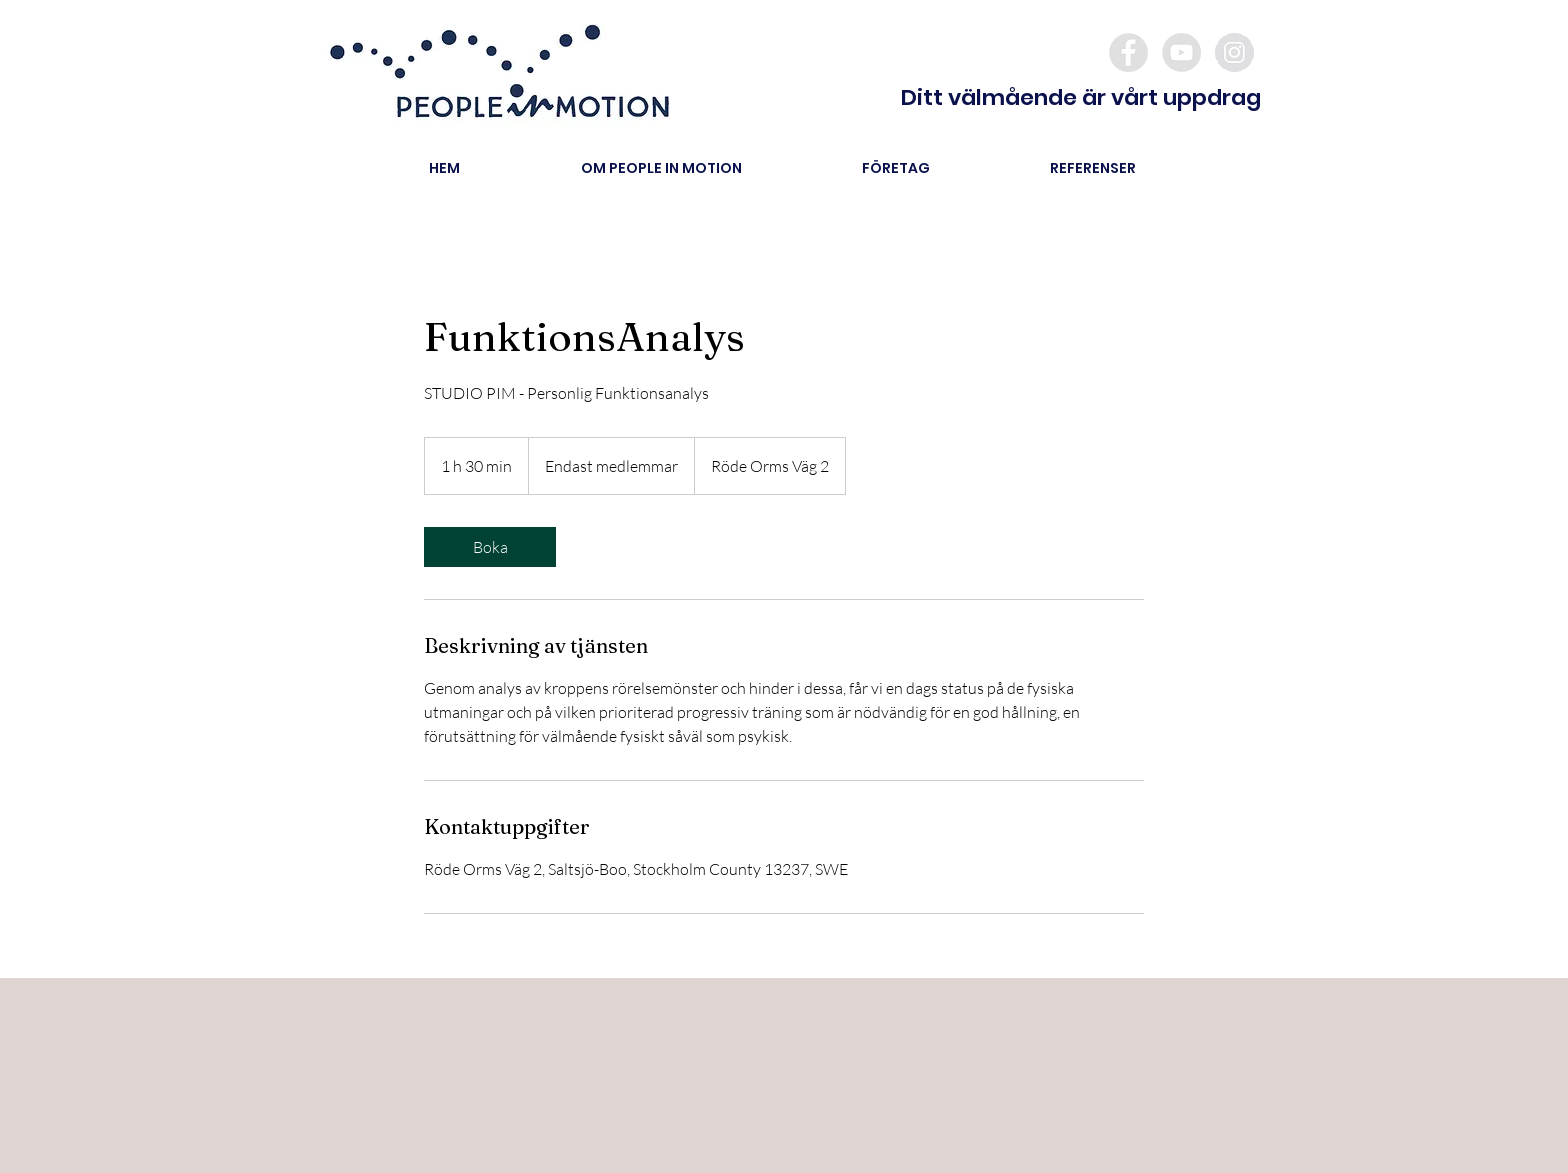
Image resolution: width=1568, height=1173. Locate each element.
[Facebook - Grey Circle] (1128, 52)
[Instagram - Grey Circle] (1234, 52)
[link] (490, 547)
